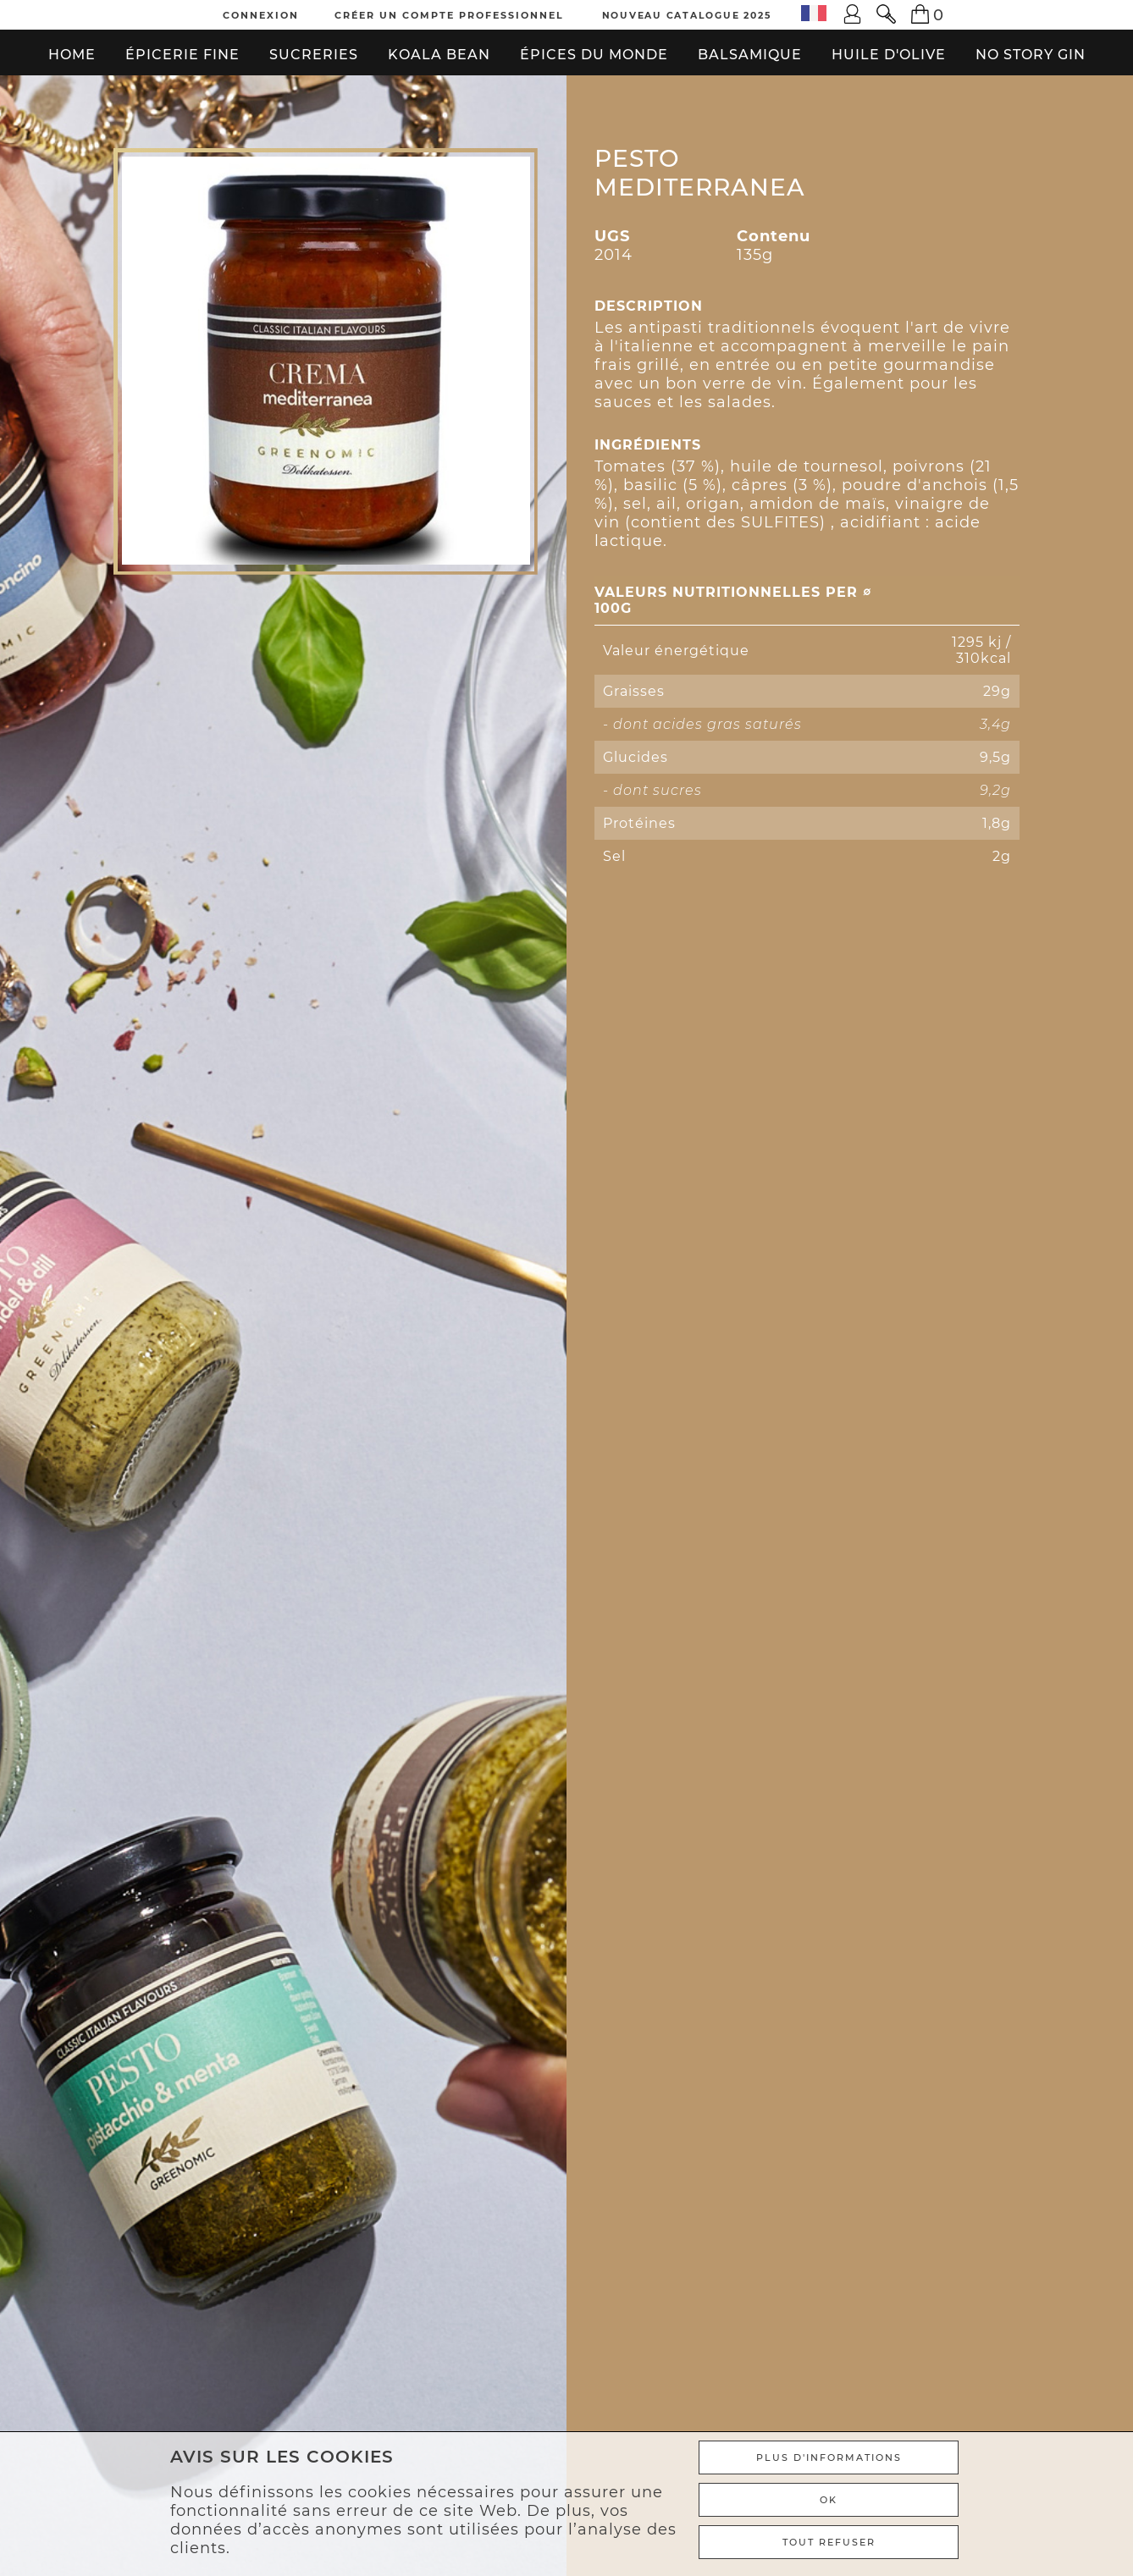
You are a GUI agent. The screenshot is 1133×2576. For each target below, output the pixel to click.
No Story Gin (1030, 55)
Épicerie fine (182, 55)
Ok (828, 2500)
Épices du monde (594, 55)
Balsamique (750, 55)
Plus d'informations (829, 2457)
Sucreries (313, 55)
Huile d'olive (889, 55)
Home (72, 55)
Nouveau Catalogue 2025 (686, 15)
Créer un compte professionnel (449, 15)
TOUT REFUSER (829, 2542)
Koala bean (439, 55)
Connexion (261, 15)
